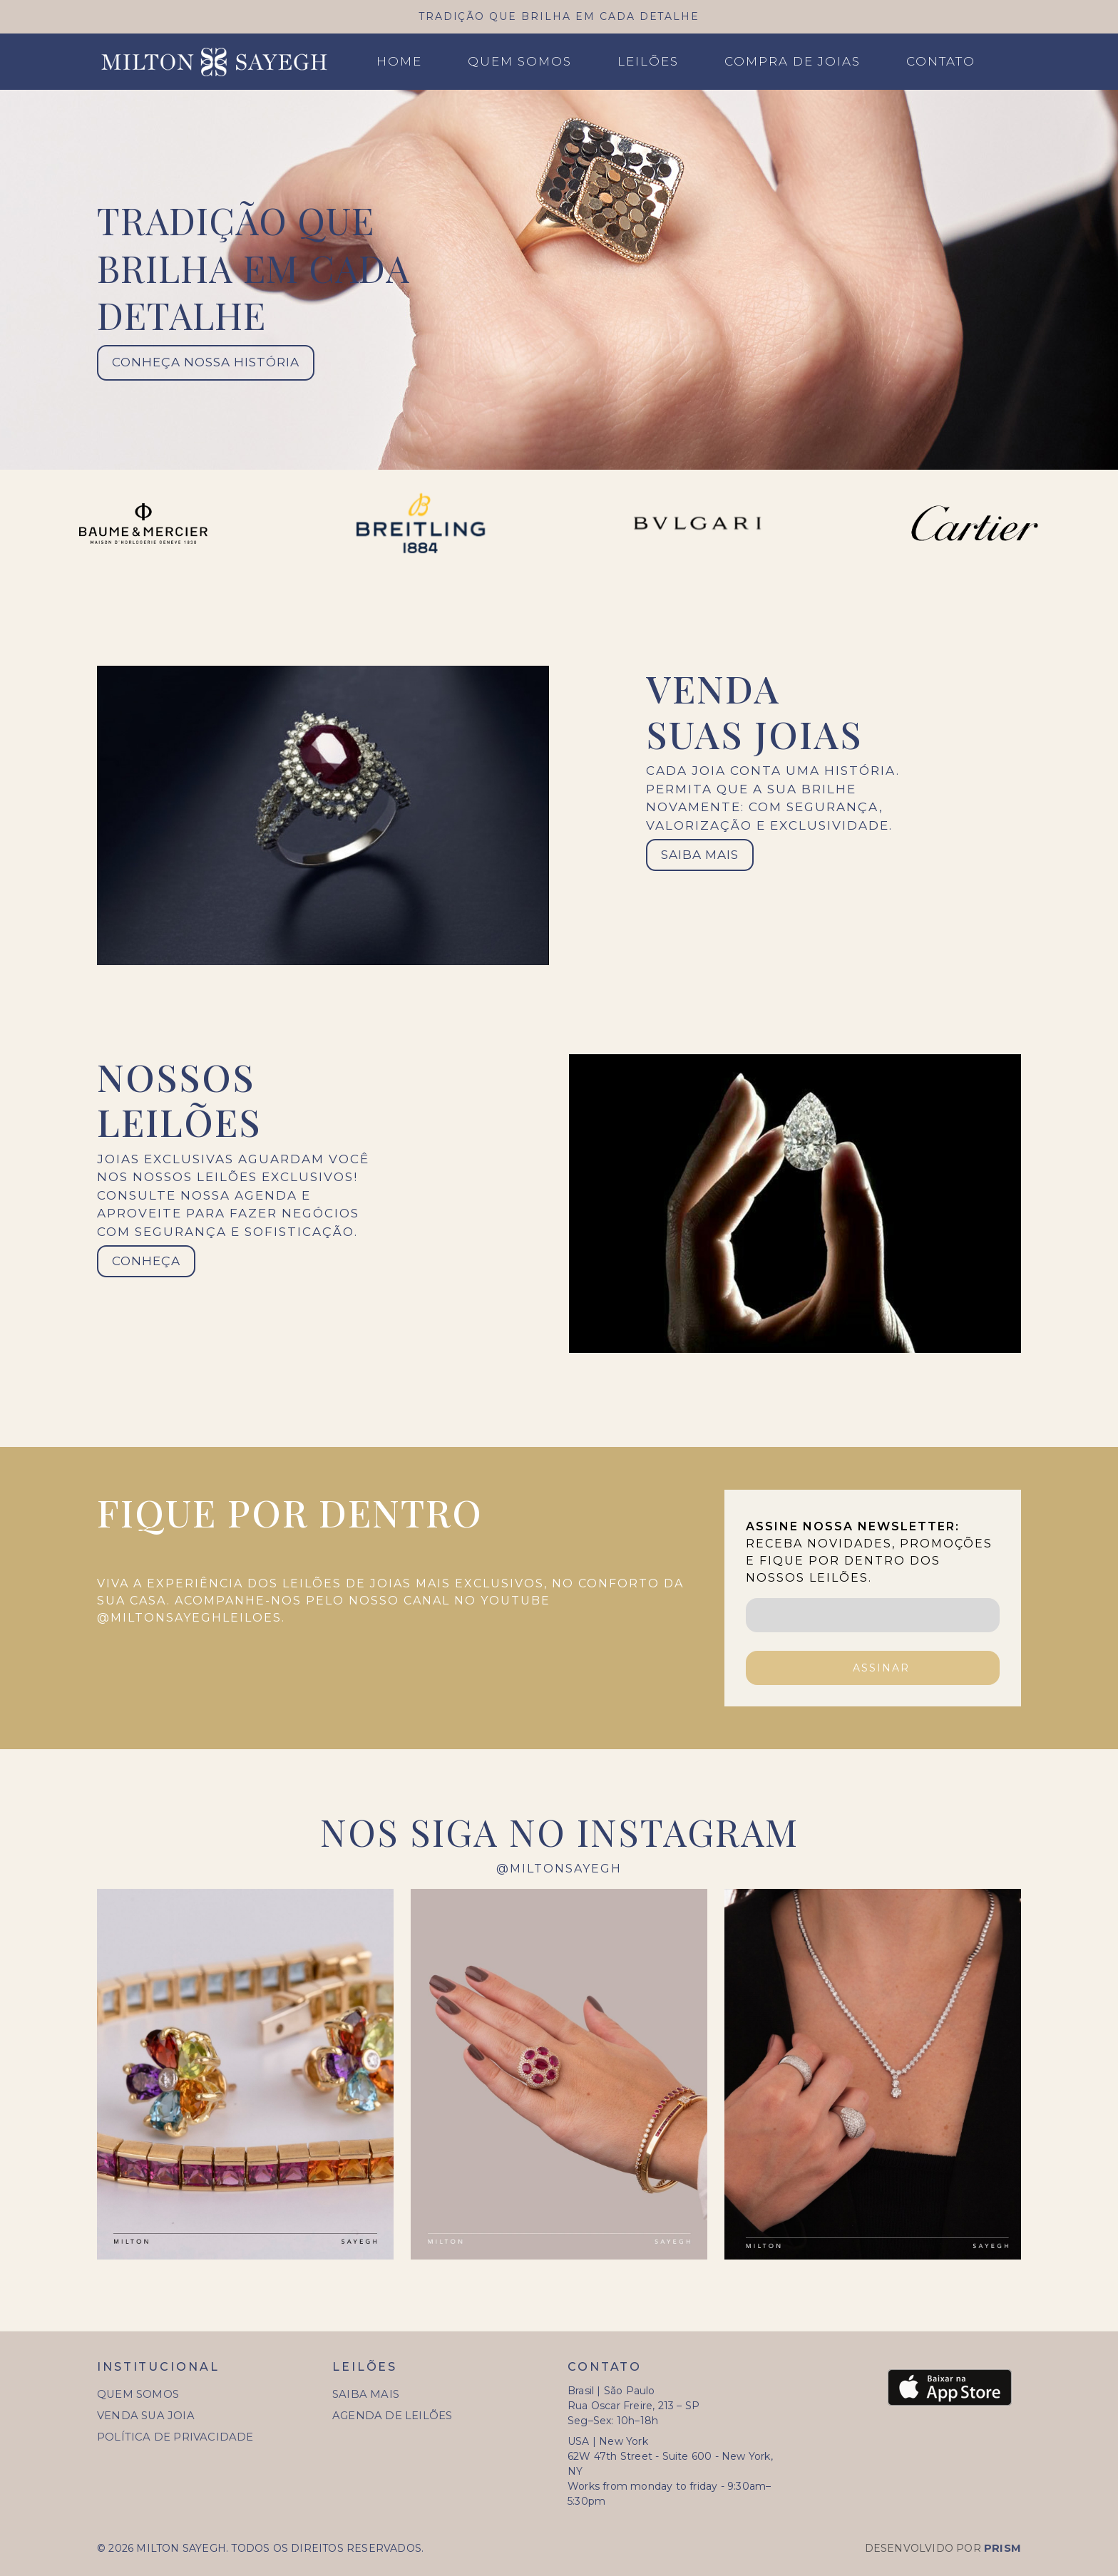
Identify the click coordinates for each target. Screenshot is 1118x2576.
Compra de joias (792, 61)
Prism (1002, 2548)
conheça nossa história (205, 362)
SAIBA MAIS (700, 854)
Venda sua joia (146, 2415)
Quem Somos (520, 61)
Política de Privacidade (175, 2437)
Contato (940, 61)
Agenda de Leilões (392, 2415)
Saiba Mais (365, 2394)
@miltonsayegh (559, 1868)
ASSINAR (881, 1667)
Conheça (146, 1261)
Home (399, 61)
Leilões (648, 61)
